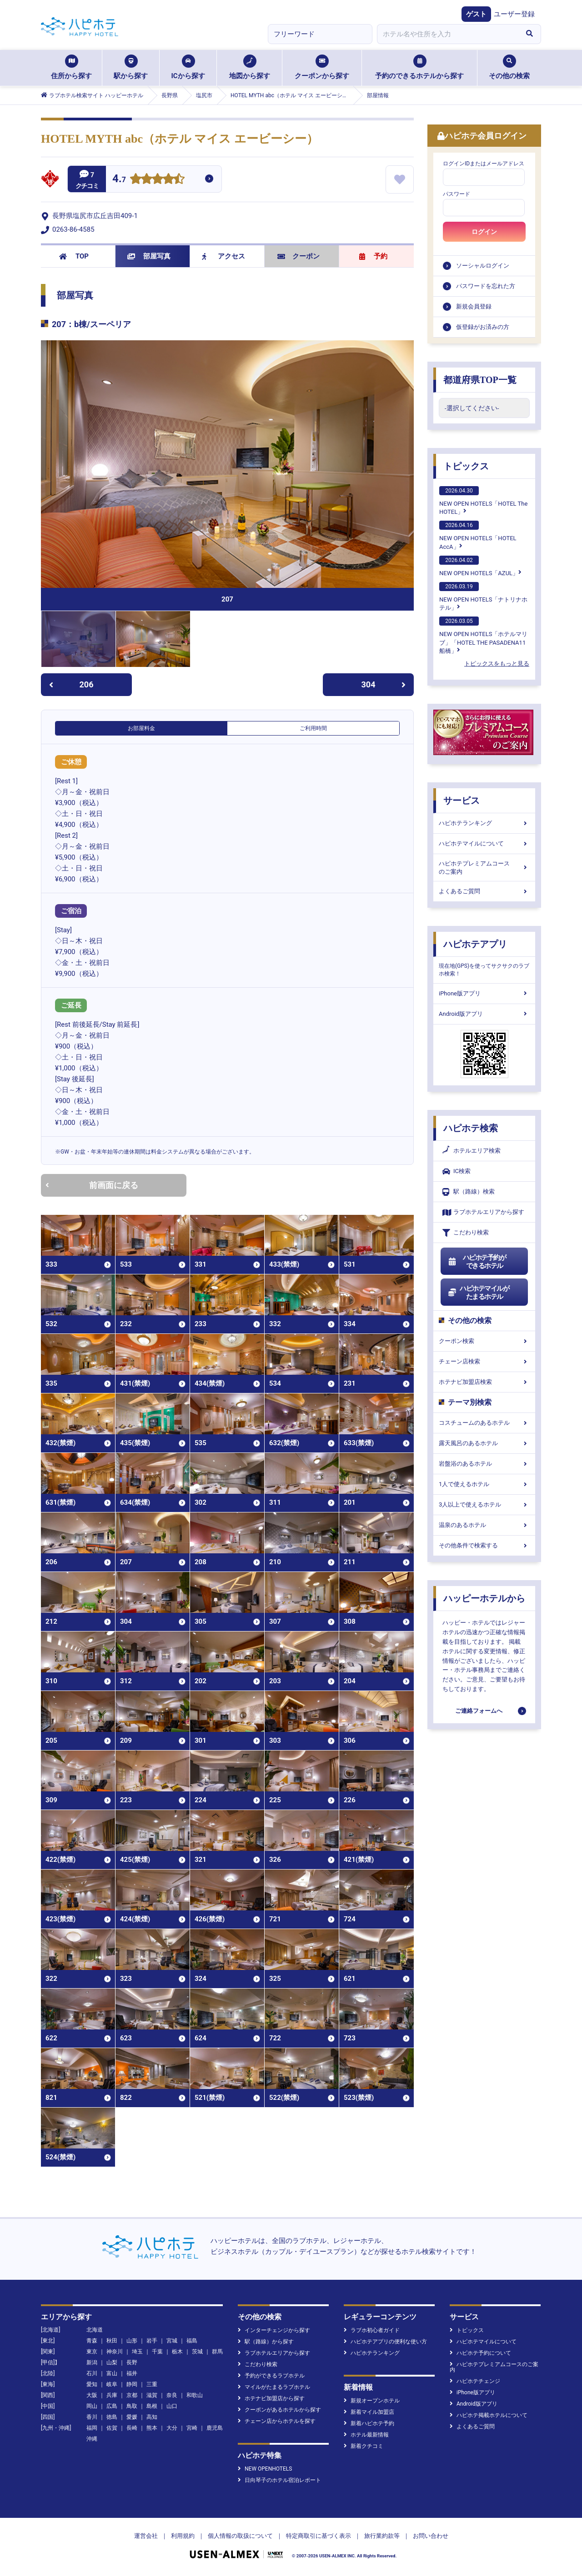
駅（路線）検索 (468, 1192)
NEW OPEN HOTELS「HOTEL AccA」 (478, 535)
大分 (171, 2428)
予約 (373, 256)
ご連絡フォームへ (478, 1710)
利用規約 (183, 2535)
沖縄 (91, 2439)
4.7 (119, 179)
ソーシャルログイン (482, 265)
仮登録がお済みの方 (482, 326)
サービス (461, 801)
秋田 (111, 2340)
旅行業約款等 (382, 2535)
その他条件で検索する (484, 1545)
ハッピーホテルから (484, 1598)
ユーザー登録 (514, 14)
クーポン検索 (484, 1341)
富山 (111, 2373)
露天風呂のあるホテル (484, 1443)
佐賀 (111, 2428)
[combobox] (447, 34)
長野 (131, 2362)
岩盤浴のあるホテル (484, 1463)
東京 (91, 2351)
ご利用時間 (313, 728)
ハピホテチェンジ (475, 2381)
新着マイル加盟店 (369, 2412)
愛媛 (131, 2417)
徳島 (111, 2417)
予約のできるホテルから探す (419, 67)
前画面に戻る (91, 1185)
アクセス (223, 256)
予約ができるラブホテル (271, 2375)
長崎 (131, 2428)
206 (71, 684)
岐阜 (111, 2384)
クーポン (298, 256)
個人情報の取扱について (240, 2535)
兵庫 (111, 2395)
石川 (91, 2373)
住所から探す (71, 67)
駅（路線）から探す (266, 2341)
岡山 (91, 2406)
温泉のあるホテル (484, 1525)
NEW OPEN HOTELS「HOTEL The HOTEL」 (483, 500)
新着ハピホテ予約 (369, 2423)
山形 (131, 2340)
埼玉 (137, 2351)
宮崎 (191, 2428)
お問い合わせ (430, 2535)
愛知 (91, 2384)
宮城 (171, 2340)
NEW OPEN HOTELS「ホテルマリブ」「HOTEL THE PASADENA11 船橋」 (483, 635)
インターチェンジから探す (274, 2330)
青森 (91, 2340)
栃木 (177, 2351)
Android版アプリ (484, 1013)
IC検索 (456, 1171)
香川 (91, 2417)
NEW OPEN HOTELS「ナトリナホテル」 (483, 596)
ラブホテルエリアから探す (483, 1212)
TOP (74, 256)
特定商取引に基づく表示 (318, 2535)
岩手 (151, 2340)
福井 (131, 2373)
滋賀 (151, 2395)
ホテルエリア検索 (471, 1151)
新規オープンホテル (372, 2400)
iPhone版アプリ (484, 993)
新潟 (91, 2362)
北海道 (94, 2330)
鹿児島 (214, 2428)
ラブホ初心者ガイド (372, 2330)
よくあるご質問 (484, 891)
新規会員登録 (474, 306)
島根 (151, 2406)
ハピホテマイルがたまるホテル (478, 1292)
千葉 (157, 2351)
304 (383, 684)
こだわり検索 (465, 1233)
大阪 (91, 2395)
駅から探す (131, 67)
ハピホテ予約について (480, 2353)
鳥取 (131, 2406)
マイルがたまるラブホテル (274, 2387)
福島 (191, 2340)
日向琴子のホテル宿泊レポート (279, 2480)
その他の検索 (509, 67)
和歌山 (194, 2395)
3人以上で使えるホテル (484, 1504)
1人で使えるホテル (484, 1484)
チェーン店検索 (484, 1361)
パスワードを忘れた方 (485, 286)
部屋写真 (149, 256)
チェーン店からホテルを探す (277, 2421)
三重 (151, 2384)
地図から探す (249, 67)
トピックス (466, 466)
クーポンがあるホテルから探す (279, 2410)
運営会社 (146, 2535)
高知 (151, 2417)
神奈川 (114, 2351)
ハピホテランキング (484, 823)
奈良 (171, 2395)
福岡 (91, 2428)
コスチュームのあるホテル (484, 1422)
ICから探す (188, 67)
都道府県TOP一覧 (480, 380)
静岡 (131, 2384)
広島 (111, 2406)
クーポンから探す (322, 67)
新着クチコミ (363, 2446)
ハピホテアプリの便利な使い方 (385, 2341)
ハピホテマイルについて (484, 843)
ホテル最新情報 (366, 2435)
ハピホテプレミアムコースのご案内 (484, 867)
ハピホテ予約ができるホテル (477, 1261)
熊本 (151, 2428)
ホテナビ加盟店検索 (484, 1381)
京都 (131, 2395)
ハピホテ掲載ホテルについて (488, 2415)
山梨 (111, 2362)
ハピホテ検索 (470, 1128)
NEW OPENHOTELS (265, 2469)
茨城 (197, 2351)
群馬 (217, 2351)
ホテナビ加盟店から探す (271, 2398)
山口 (171, 2406)
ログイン (484, 231)
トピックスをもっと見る (496, 663)
